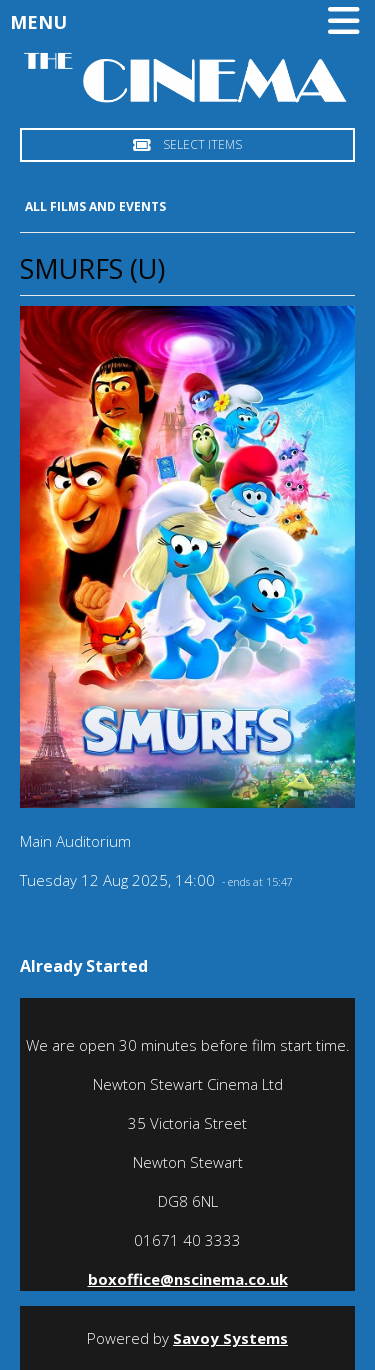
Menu (190, 22)
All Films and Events (95, 206)
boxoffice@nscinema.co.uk (188, 1279)
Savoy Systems (230, 1338)
